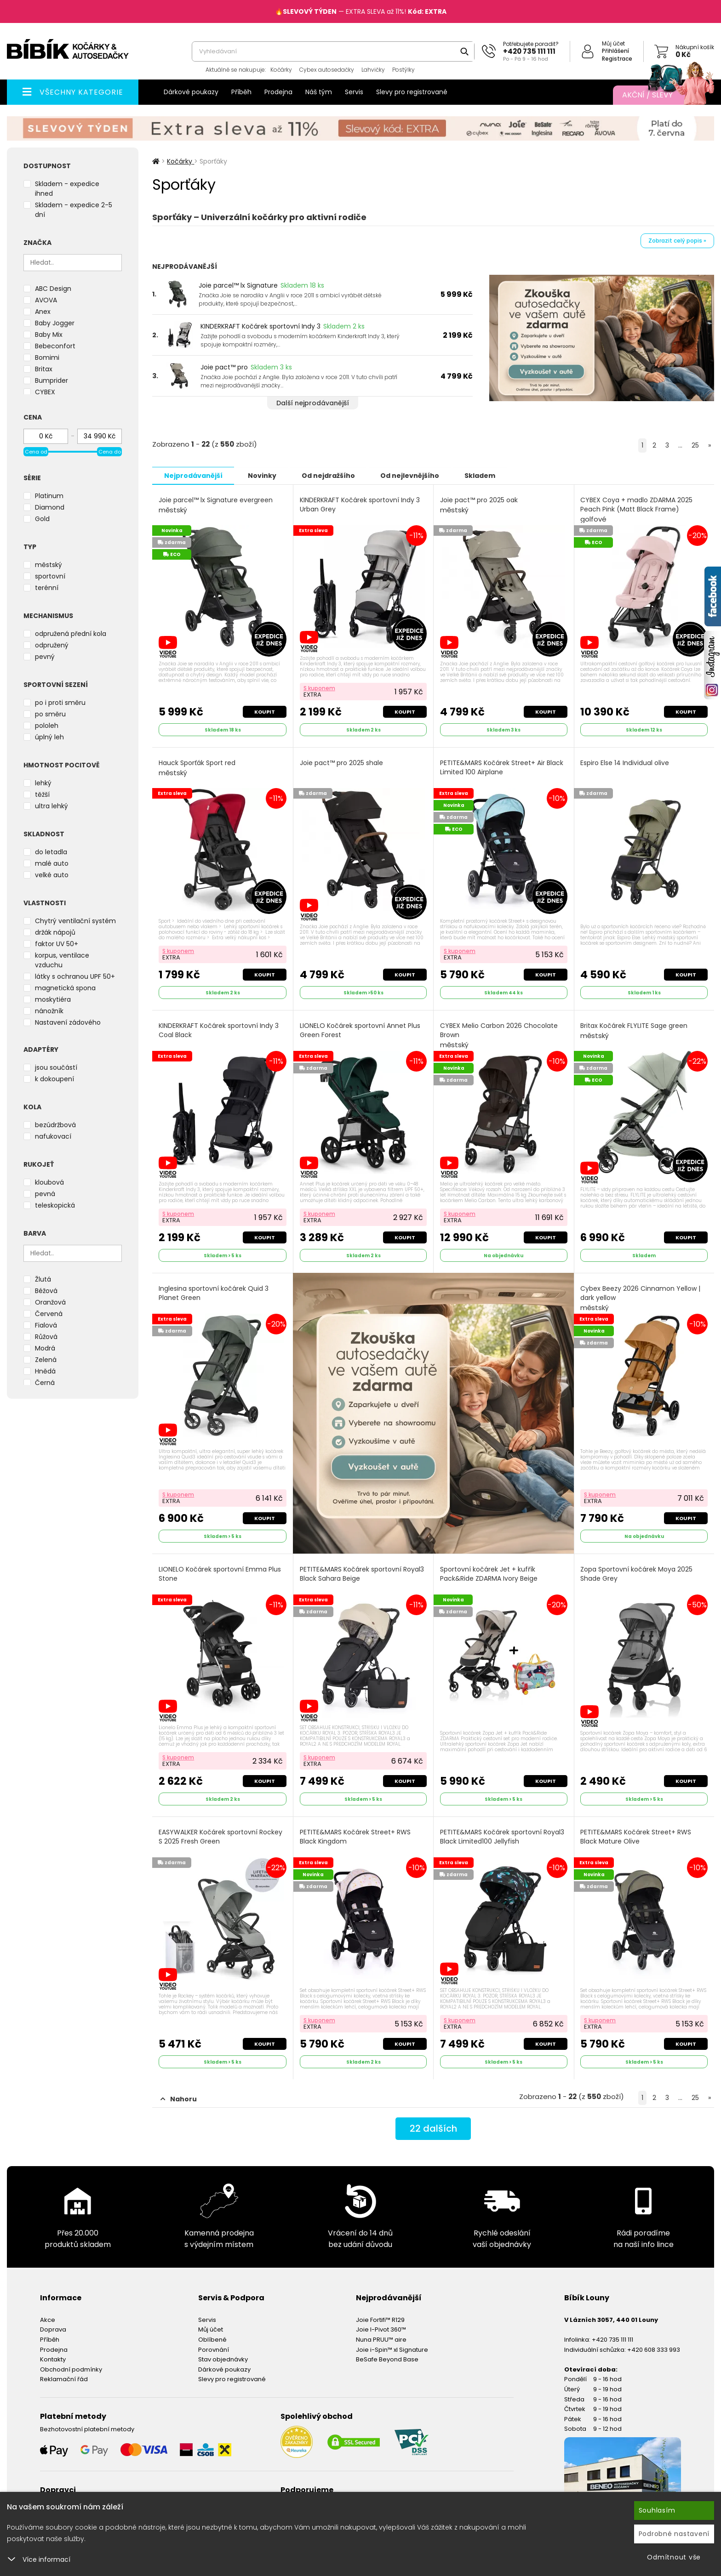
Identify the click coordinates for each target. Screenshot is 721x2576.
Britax (43, 369)
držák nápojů (55, 932)
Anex (43, 311)
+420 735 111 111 (529, 51)
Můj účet (613, 43)
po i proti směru (60, 702)
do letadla (51, 852)
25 (695, 445)
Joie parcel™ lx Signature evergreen (216, 504)
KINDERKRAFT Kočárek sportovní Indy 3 (260, 326)
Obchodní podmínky (71, 2369)
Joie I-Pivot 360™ (381, 2329)
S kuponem (319, 688)
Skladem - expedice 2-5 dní (73, 209)
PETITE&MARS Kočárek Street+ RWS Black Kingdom (355, 1836)
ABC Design (53, 288)
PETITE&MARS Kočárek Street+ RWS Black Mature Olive (636, 1836)
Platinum (49, 495)
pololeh (46, 725)
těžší (42, 794)
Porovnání (213, 2349)
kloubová (49, 1182)
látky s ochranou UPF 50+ (75, 976)
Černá (45, 1382)
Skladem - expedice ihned (67, 188)
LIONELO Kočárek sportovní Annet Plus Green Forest (360, 1030)
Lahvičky (373, 70)
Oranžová (50, 1302)
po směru (50, 714)
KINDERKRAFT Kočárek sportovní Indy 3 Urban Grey (360, 504)
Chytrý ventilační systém (75, 920)
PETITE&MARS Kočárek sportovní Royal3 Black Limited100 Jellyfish (502, 1836)
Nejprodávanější (193, 475)
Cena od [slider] (36, 451)
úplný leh (49, 737)
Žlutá (43, 1279)
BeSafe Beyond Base (387, 2359)
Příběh (241, 91)
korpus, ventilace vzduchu (62, 960)
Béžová (46, 1290)
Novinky (263, 475)
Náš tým (318, 91)
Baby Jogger (54, 323)
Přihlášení (615, 51)
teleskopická (55, 1205)
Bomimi (47, 357)
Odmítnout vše (674, 2557)
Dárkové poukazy (191, 91)
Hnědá (45, 1371)
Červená (49, 1313)
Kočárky (281, 70)
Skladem (483, 475)
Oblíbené (212, 2339)
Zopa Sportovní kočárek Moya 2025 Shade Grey (637, 1574)
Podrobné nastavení (674, 2533)
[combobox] (333, 51)
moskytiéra (53, 999)
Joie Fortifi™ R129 (380, 2319)
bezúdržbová (55, 1124)
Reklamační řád (64, 2378)
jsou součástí (56, 1067)
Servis (354, 91)
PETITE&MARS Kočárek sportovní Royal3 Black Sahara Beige (362, 1574)
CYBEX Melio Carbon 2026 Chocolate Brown (499, 1035)
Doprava (53, 2329)
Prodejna (278, 91)
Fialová (46, 1325)
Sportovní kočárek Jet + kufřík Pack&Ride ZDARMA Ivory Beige (489, 1574)
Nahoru (178, 2098)
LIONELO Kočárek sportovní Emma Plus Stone (220, 1574)
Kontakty (53, 2359)
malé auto (52, 863)
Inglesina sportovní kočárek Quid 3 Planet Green (214, 1293)
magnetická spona (65, 988)
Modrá (45, 1348)
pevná (45, 1193)
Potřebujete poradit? (531, 43)
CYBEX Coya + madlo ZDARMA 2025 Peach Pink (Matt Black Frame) (637, 509)
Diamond (49, 507)
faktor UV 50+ (56, 943)
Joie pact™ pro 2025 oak (479, 504)
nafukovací (53, 1136)
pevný (45, 656)
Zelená (46, 1359)
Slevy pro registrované (411, 91)
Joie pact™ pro (224, 367)
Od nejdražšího (330, 475)
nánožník (49, 1011)
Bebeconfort (55, 346)
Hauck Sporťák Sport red (197, 767)
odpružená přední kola (70, 633)
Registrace (617, 58)
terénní (46, 587)
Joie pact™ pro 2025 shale (341, 762)
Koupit (264, 711)
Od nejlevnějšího (412, 475)
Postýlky (403, 70)
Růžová (46, 1336)
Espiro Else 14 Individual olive (625, 762)
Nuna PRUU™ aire (381, 2339)
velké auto (52, 874)
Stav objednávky (223, 2359)
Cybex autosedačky (326, 70)
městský (48, 564)
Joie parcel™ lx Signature (238, 285)
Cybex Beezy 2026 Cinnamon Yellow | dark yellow (641, 1297)
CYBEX (45, 392)
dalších (433, 2128)
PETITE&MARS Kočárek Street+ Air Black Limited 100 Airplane (501, 767)
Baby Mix (49, 334)
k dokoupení (54, 1079)
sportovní (50, 576)
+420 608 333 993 (653, 2349)
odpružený (52, 645)
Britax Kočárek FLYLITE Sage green (634, 1030)
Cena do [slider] (109, 451)
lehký (43, 783)
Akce (47, 2319)
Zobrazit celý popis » (677, 240)
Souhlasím (657, 2510)
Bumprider (51, 380)
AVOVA (46, 300)
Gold (42, 518)
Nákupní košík (694, 47)
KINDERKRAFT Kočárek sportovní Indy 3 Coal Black (219, 1030)
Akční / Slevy (659, 95)
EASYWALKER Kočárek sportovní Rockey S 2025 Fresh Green (220, 1836)
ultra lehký (51, 806)
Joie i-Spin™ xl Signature (392, 2349)
